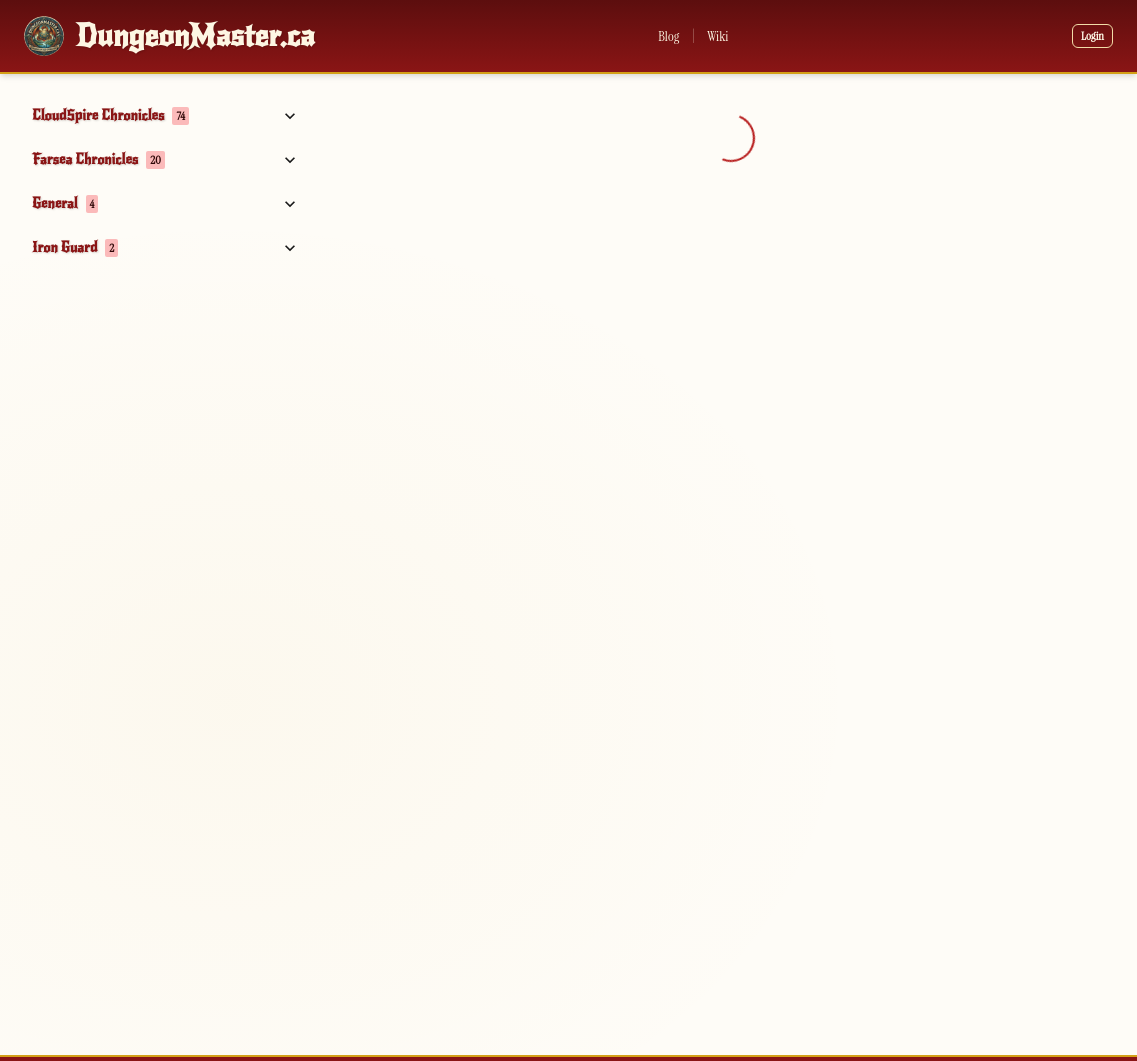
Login (1092, 36)
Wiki (717, 36)
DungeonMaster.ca (195, 36)
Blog (668, 36)
